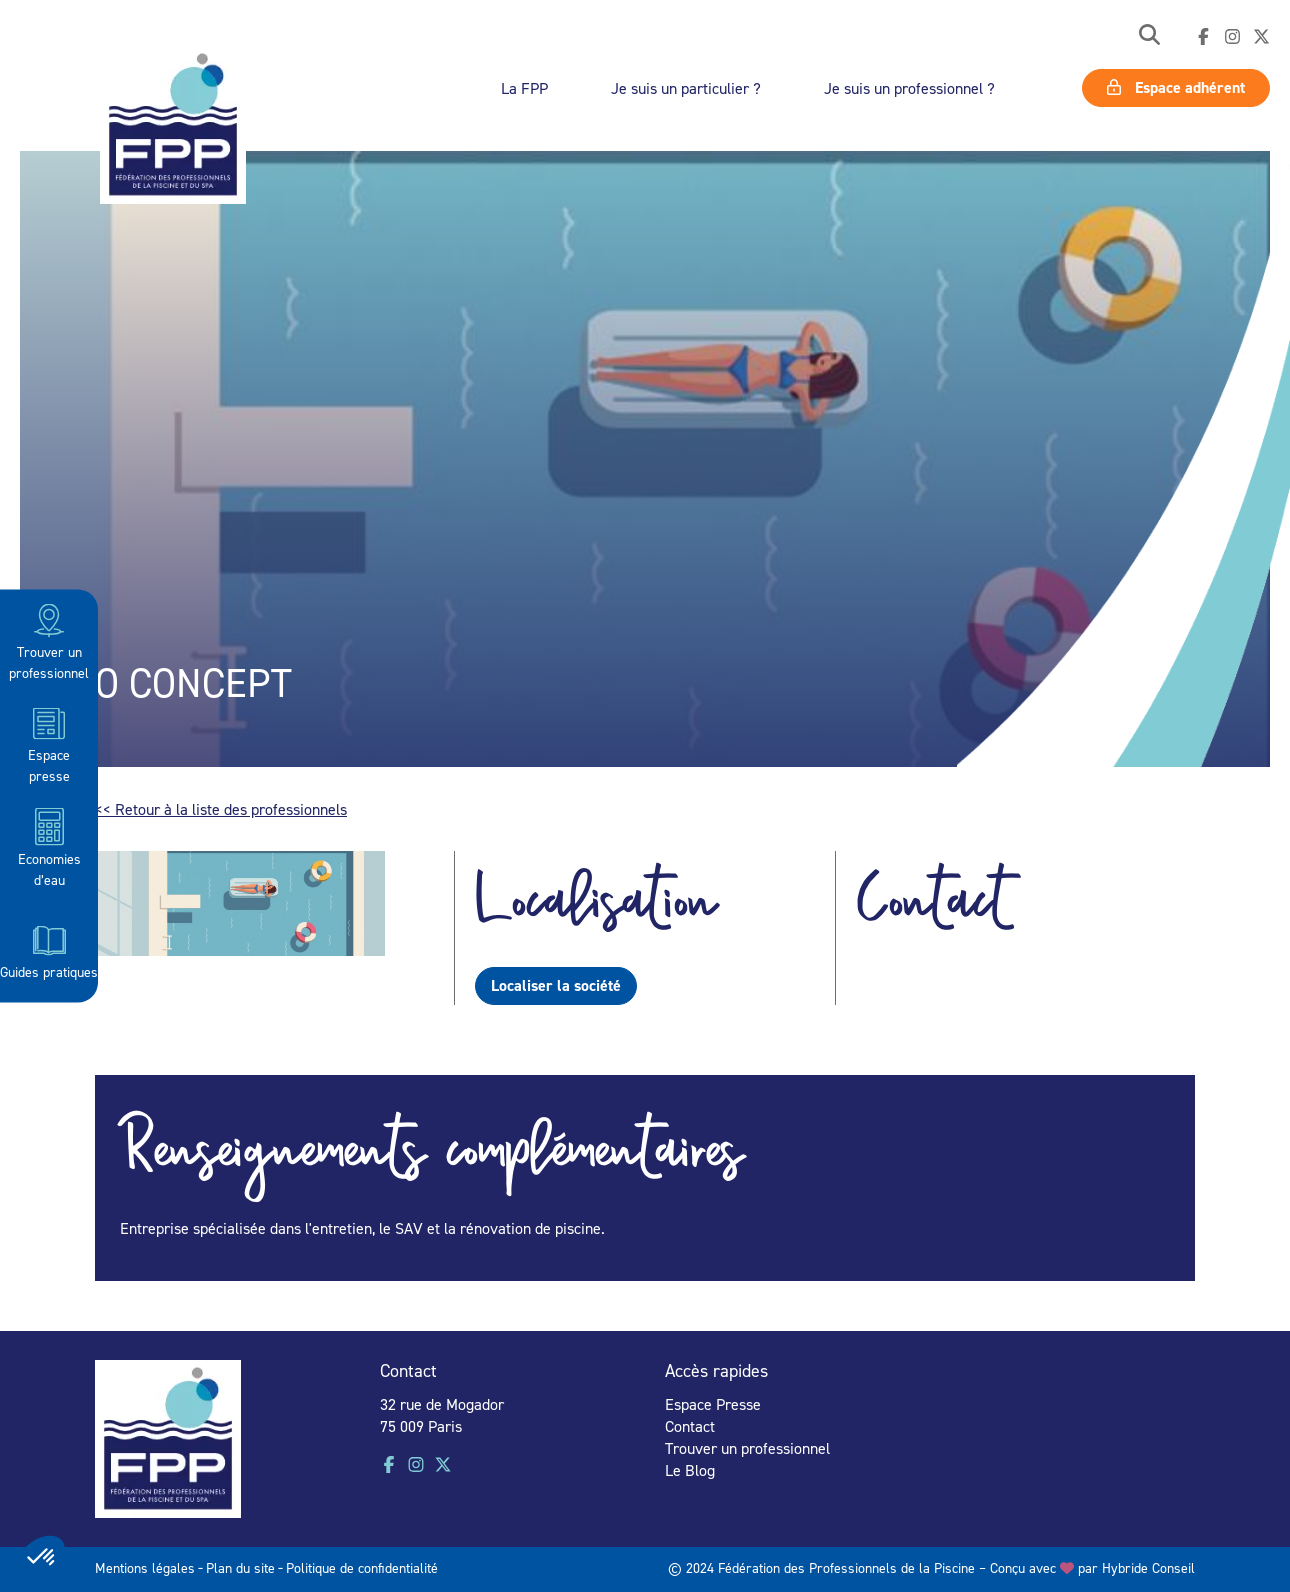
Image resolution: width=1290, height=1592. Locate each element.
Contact (690, 1426)
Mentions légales (145, 1567)
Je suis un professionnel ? (909, 88)
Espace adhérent (1176, 87)
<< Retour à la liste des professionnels (221, 809)
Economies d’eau (49, 846)
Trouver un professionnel (49, 640)
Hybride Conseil (1148, 1567)
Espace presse (49, 743)
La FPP (524, 88)
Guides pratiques (49, 950)
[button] (1149, 36)
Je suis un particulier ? (686, 88)
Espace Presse (713, 1404)
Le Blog (690, 1470)
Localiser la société (556, 985)
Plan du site (240, 1567)
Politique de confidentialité (362, 1567)
